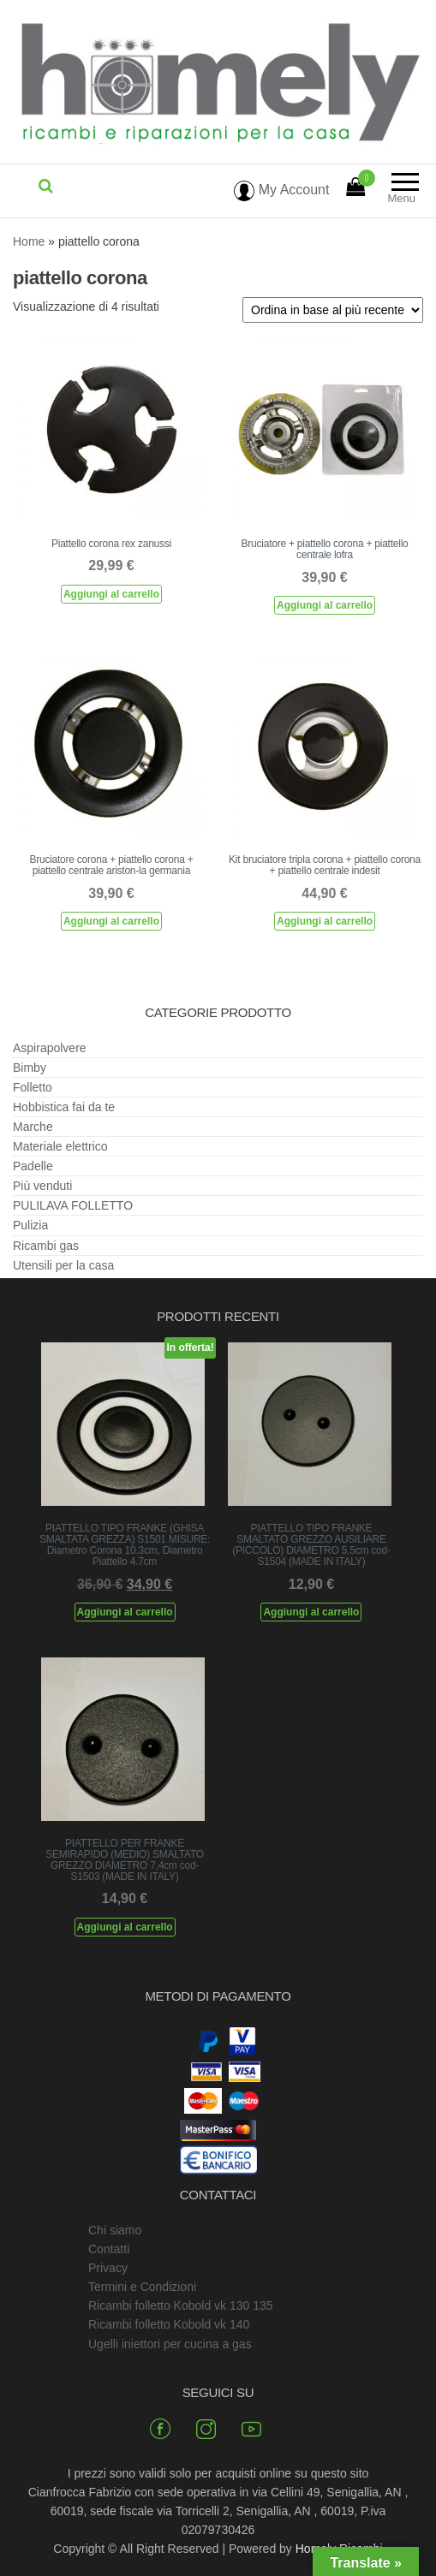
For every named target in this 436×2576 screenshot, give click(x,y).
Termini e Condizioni (142, 2286)
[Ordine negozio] (332, 310)
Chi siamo (114, 2230)
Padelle (33, 1166)
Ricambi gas (46, 1245)
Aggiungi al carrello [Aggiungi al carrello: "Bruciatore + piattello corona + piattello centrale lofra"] (325, 605)
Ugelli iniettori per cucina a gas (170, 2344)
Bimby (29, 1067)
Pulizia (30, 1225)
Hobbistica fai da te (64, 1107)
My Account (281, 189)
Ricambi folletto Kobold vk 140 (168, 2324)
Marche (33, 1126)
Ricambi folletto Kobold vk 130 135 (180, 2305)
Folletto (32, 1087)
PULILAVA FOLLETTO (73, 1205)
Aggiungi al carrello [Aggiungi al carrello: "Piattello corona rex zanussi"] (111, 594)
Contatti (108, 2249)
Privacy (108, 2268)
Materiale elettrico (60, 1146)
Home (29, 241)
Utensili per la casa (63, 1265)
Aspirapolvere (50, 1048)
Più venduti (42, 1186)
